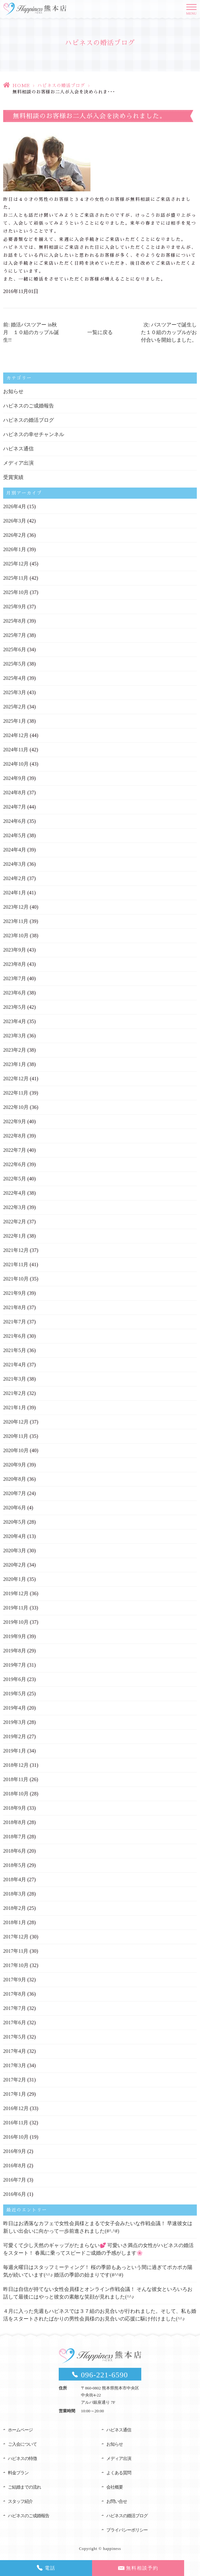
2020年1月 (14, 1579)
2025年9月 (14, 606)
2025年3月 (14, 692)
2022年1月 (14, 1236)
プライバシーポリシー (127, 2530)
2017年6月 (14, 2022)
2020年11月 (15, 1436)
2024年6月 (14, 821)
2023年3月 (14, 1035)
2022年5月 (14, 1178)
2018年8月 (14, 1822)
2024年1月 (14, 892)
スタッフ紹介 (20, 2501)
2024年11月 (15, 749)
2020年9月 (14, 1464)
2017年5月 (14, 2037)
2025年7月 (14, 635)
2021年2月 (14, 1393)
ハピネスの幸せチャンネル (33, 434)
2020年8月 (14, 1479)
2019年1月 (14, 1750)
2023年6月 (14, 992)
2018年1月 (14, 1922)
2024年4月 (14, 849)
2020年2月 (14, 1565)
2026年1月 (14, 549)
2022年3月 (14, 1207)
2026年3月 (14, 520)
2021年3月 (14, 1379)
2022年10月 (16, 1107)
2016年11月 (15, 2122)
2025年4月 (14, 678)
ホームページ (20, 2430)
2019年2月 (14, 1736)
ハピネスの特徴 (22, 2458)
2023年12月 (16, 907)
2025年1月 (14, 721)
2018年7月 (14, 1836)
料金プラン (18, 2472)
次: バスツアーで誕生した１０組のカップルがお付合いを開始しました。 (169, 332)
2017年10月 (16, 1965)
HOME (21, 85)
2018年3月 (14, 1893)
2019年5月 (14, 1693)
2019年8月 (14, 1650)
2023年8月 (14, 964)
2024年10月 (16, 764)
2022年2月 (14, 1221)
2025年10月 (16, 592)
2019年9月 (14, 1636)
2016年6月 (14, 2194)
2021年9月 (14, 1293)
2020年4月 (14, 1536)
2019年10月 (16, 1622)
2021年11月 (15, 1264)
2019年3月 (14, 1722)
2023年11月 (15, 921)
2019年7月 (14, 1665)
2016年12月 (16, 2108)
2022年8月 (14, 1135)
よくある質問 (118, 2472)
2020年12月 (16, 1422)
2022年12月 (16, 1078)
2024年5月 (14, 835)
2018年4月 (14, 1879)
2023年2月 (14, 1050)
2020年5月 (14, 1522)
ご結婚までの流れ (24, 2487)
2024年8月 (14, 792)
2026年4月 (14, 506)
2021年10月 (16, 1278)
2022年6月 (14, 1164)
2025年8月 (14, 621)
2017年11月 (15, 1951)
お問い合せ (116, 2501)
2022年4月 (14, 1193)
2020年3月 (14, 1550)
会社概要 (114, 2487)
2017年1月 (14, 2094)
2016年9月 (14, 2151)
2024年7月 (14, 807)
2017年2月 (14, 2079)
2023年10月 (16, 935)
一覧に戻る (100, 332)
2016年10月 (16, 2137)
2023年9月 (14, 950)
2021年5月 (14, 1350)
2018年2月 (14, 1908)
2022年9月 (14, 1121)
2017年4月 (14, 2051)
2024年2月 (14, 878)
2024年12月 (16, 735)
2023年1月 (14, 1064)
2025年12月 (16, 563)
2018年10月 (16, 1793)
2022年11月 (15, 1093)
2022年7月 (14, 1150)
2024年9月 (14, 778)
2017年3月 (14, 2065)
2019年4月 (14, 1708)
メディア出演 (18, 463)
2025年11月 (15, 578)
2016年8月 (14, 2165)
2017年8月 (14, 1994)
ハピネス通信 (18, 448)
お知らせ (13, 391)
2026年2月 (14, 535)
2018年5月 (14, 1865)
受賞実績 (13, 477)
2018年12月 (16, 1765)
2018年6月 (14, 1851)
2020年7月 (14, 1493)
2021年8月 (14, 1307)
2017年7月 (14, 2008)
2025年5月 (14, 663)
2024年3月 (14, 864)
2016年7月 (14, 2180)
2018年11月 (15, 1779)
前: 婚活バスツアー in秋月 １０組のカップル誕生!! (31, 332)
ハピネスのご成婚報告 (28, 405)
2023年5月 (14, 1007)
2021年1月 (14, 1407)
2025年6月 (14, 649)
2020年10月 (16, 1450)
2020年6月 (14, 1507)
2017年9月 (14, 1979)
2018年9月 (14, 1808)
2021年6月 (14, 1336)
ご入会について (22, 2444)
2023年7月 (14, 978)
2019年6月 (14, 1679)
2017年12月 (16, 1936)
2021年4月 (14, 1364)
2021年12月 (16, 1250)
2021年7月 (14, 1321)
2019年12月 (16, 1593)
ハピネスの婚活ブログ (61, 85)
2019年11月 (15, 1607)
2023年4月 (14, 1021)
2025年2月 (14, 706)
